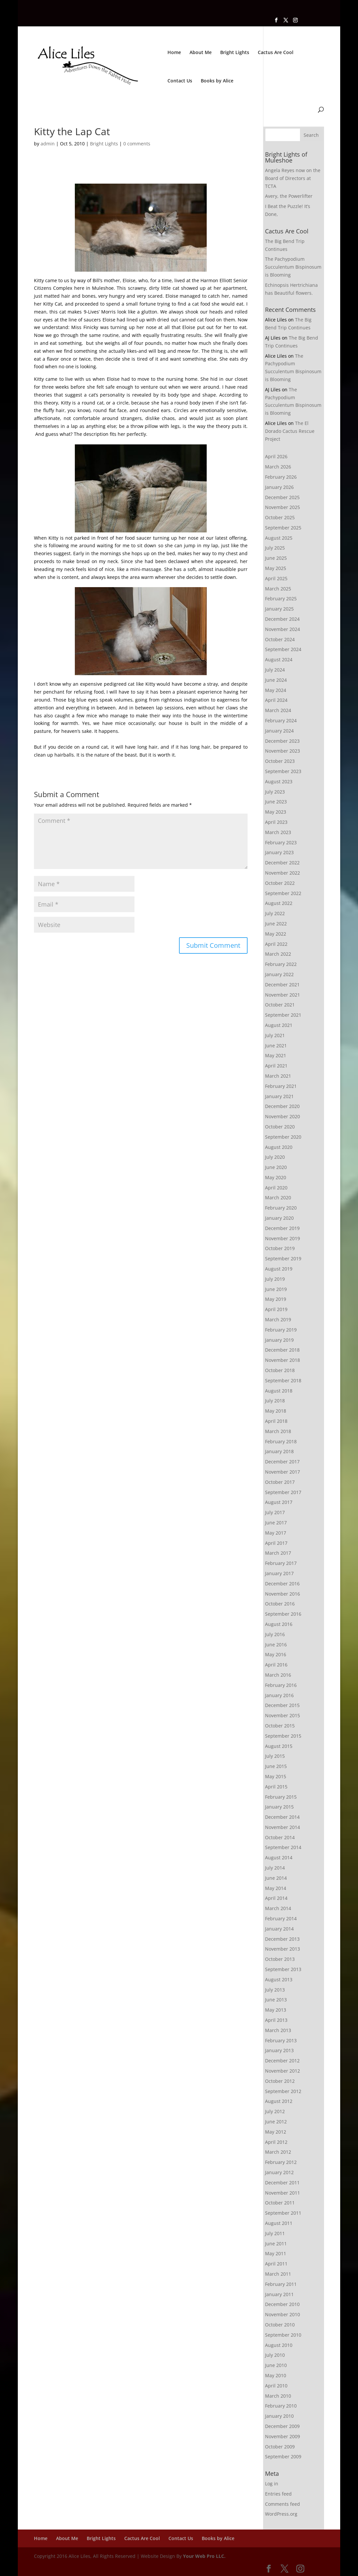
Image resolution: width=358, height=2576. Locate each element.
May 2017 (275, 1533)
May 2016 (275, 1654)
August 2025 (278, 538)
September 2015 (283, 1736)
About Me (201, 52)
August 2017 (278, 1502)
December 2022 (282, 862)
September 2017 (283, 1492)
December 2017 (282, 1461)
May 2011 (275, 2253)
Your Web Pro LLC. (204, 2556)
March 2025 (278, 588)
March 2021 (278, 1076)
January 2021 (279, 1096)
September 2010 (283, 2335)
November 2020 (282, 1116)
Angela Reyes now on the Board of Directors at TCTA (292, 178)
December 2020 (282, 1106)
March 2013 (278, 2030)
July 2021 (275, 1035)
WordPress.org (281, 2514)
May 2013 (275, 2010)
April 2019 (276, 1309)
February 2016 (281, 1685)
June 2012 (276, 2121)
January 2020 (279, 1218)
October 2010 (280, 2324)
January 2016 (279, 1695)
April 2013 (276, 2020)
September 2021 (283, 1015)
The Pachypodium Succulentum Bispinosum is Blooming (293, 267)
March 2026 (278, 467)
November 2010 (282, 2314)
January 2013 (279, 2050)
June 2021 (276, 1045)
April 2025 (276, 578)
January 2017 (279, 1573)
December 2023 (282, 741)
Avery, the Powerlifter (289, 196)
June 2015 (276, 1766)
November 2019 (282, 1238)
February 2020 (281, 1208)
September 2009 (283, 2456)
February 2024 (281, 720)
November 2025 (282, 507)
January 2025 (279, 609)
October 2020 (280, 1126)
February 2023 (281, 842)
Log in (271, 2483)
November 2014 (282, 1827)
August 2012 (278, 2101)
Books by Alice (217, 81)
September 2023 (283, 771)
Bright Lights (234, 52)
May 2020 (275, 1177)
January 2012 (279, 2172)
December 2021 (282, 984)
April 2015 (276, 1786)
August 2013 (278, 1979)
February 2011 (281, 2284)
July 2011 (275, 2233)
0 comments (136, 143)
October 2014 (280, 1837)
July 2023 (275, 792)
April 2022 (276, 944)
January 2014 (279, 1929)
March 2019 (278, 1319)
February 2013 (281, 2040)
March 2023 (278, 832)
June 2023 (276, 801)
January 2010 (279, 2416)
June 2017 (276, 1522)
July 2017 (275, 1512)
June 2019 (276, 1289)
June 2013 (276, 1999)
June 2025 (276, 558)
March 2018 (278, 1431)
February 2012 (281, 2162)
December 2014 (282, 1817)
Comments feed (282, 2504)
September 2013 (283, 1969)
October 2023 (280, 761)
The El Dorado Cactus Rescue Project (289, 431)
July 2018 (275, 1400)
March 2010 (278, 2396)
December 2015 (282, 1705)
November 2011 (282, 2193)
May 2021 (275, 1055)
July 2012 (275, 2111)
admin (48, 143)
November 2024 (282, 629)
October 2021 (280, 1005)
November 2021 (282, 995)
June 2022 (276, 923)
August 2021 (278, 1025)
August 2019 (278, 1269)
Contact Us (179, 81)
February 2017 (281, 1563)
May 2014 (275, 1888)
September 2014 (283, 1847)
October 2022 (280, 883)
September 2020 (283, 1137)
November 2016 (282, 1594)
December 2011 (282, 2182)
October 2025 (280, 517)
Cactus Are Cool (275, 52)
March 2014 (278, 1908)
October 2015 (280, 1725)
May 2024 (275, 690)
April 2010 (276, 2385)
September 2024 (283, 649)
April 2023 (276, 822)
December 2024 (282, 619)
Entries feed (278, 2494)
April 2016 (276, 1665)
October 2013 (280, 1959)
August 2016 (278, 1624)
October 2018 (280, 1370)
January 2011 (279, 2294)
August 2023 (278, 781)
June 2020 (276, 1167)
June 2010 (276, 2365)
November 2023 (282, 751)
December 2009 (282, 2426)
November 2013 (282, 1949)
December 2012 (282, 2060)
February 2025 (281, 598)
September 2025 (283, 527)
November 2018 (282, 1360)
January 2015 (279, 1807)
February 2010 (281, 2406)
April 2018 (276, 1421)
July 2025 (275, 548)
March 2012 (278, 2152)
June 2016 (276, 1644)
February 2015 (281, 1797)
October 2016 (280, 1604)
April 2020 (276, 1187)
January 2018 (279, 1451)
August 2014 (278, 1857)
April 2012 (276, 2142)
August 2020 (278, 1147)
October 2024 (280, 639)
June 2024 (276, 680)
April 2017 (276, 1543)
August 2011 (278, 2223)
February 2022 (281, 964)
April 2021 (276, 1066)
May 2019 (275, 1299)
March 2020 (278, 1197)
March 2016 (278, 1675)
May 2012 (275, 2132)
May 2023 (275, 812)
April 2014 (276, 1898)
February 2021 (281, 1086)
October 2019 (280, 1248)
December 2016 (282, 1583)
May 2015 (275, 1776)
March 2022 (278, 954)
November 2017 (282, 1472)
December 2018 (282, 1350)
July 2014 (275, 1868)
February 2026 (281, 477)
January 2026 (279, 487)
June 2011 (276, 2243)
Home (174, 52)
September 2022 (283, 893)
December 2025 (282, 497)
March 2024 (278, 710)
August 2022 (278, 903)
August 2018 (278, 1391)
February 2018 (281, 1441)
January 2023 (279, 852)
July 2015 (275, 1756)
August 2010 (278, 2345)
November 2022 (282, 873)
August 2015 (278, 1746)
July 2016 (275, 1634)
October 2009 (280, 2446)
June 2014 (276, 1878)
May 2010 (275, 2375)
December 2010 (282, 2304)
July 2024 (275, 670)
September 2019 (283, 1258)
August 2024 (278, 659)
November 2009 (282, 2436)
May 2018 (275, 1411)
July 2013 (275, 1990)
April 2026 (276, 456)
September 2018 (283, 1380)
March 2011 (278, 2274)
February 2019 (281, 1330)
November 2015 (282, 1715)
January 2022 (279, 974)
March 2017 (278, 1553)
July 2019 (275, 1279)
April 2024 (276, 700)
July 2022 (275, 913)
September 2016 (283, 1614)
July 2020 (275, 1157)
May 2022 (275, 934)
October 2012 (280, 2081)
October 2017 (280, 1482)
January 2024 (279, 731)
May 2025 (275, 568)
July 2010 (275, 2355)
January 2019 (279, 1340)
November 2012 (282, 2071)
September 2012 (283, 2091)
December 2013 (282, 1939)
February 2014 (281, 1918)
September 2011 (283, 2213)
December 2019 (282, 1228)
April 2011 (276, 2264)
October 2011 (280, 2203)
